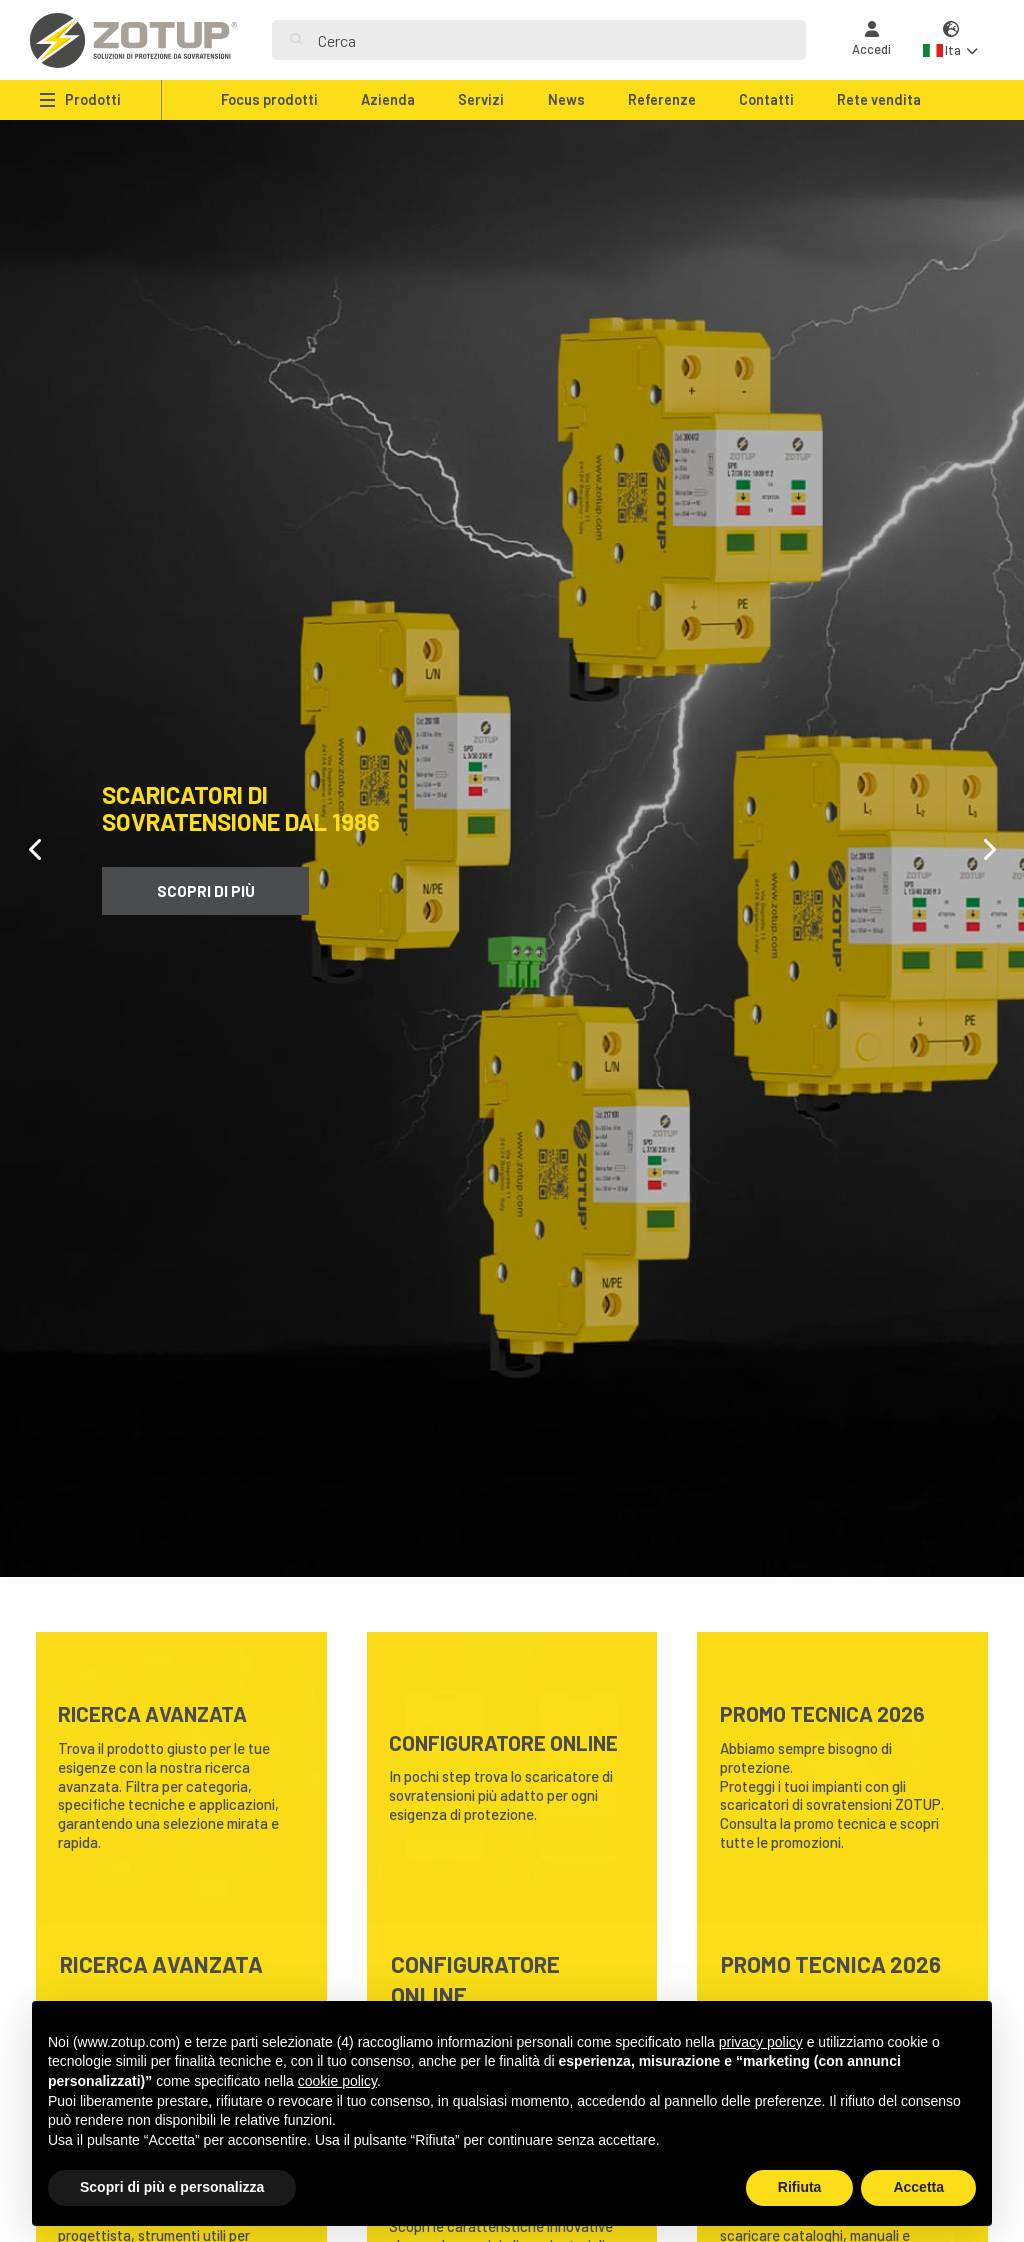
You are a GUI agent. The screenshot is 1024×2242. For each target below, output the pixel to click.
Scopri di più (206, 891)
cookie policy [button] (337, 2081)
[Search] (553, 40)
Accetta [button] (918, 2187)
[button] (950, 40)
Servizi (481, 99)
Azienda (388, 99)
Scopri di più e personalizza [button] (172, 2187)
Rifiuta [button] (800, 2187)
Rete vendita (879, 99)
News (566, 99)
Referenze (662, 99)
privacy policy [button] (761, 2042)
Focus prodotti (269, 99)
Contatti (766, 99)
